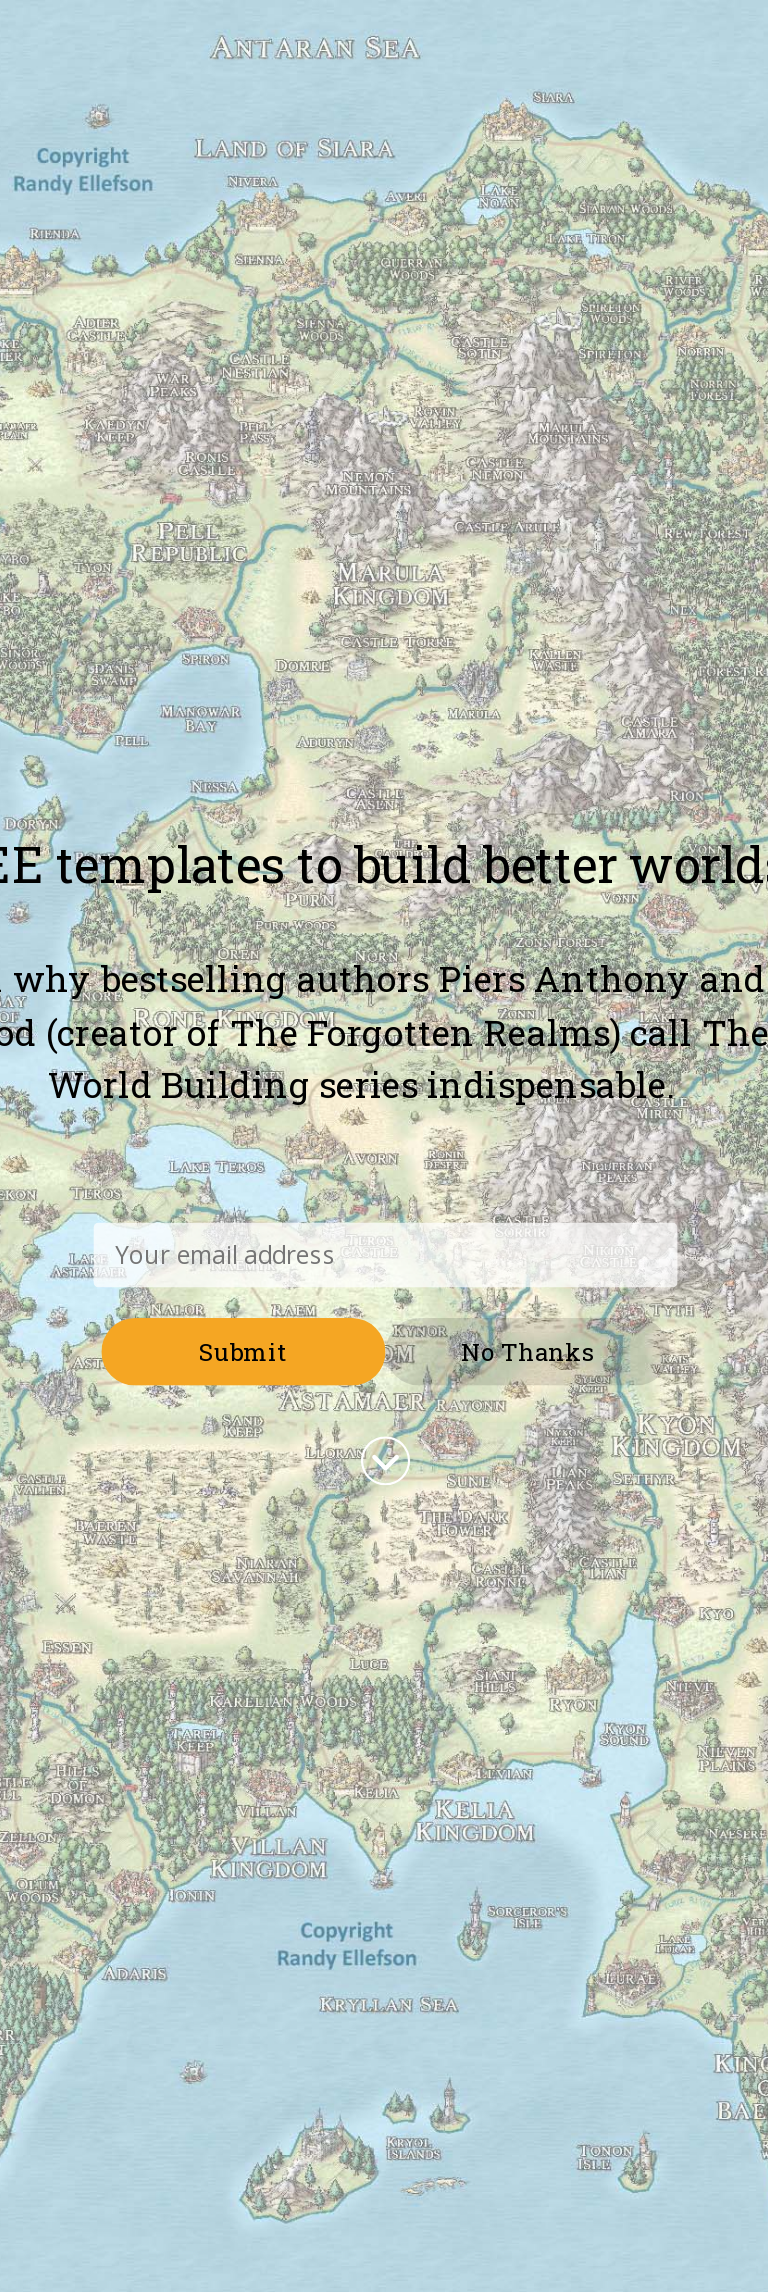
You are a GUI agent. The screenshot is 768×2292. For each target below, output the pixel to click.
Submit (243, 1351)
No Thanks (528, 1351)
